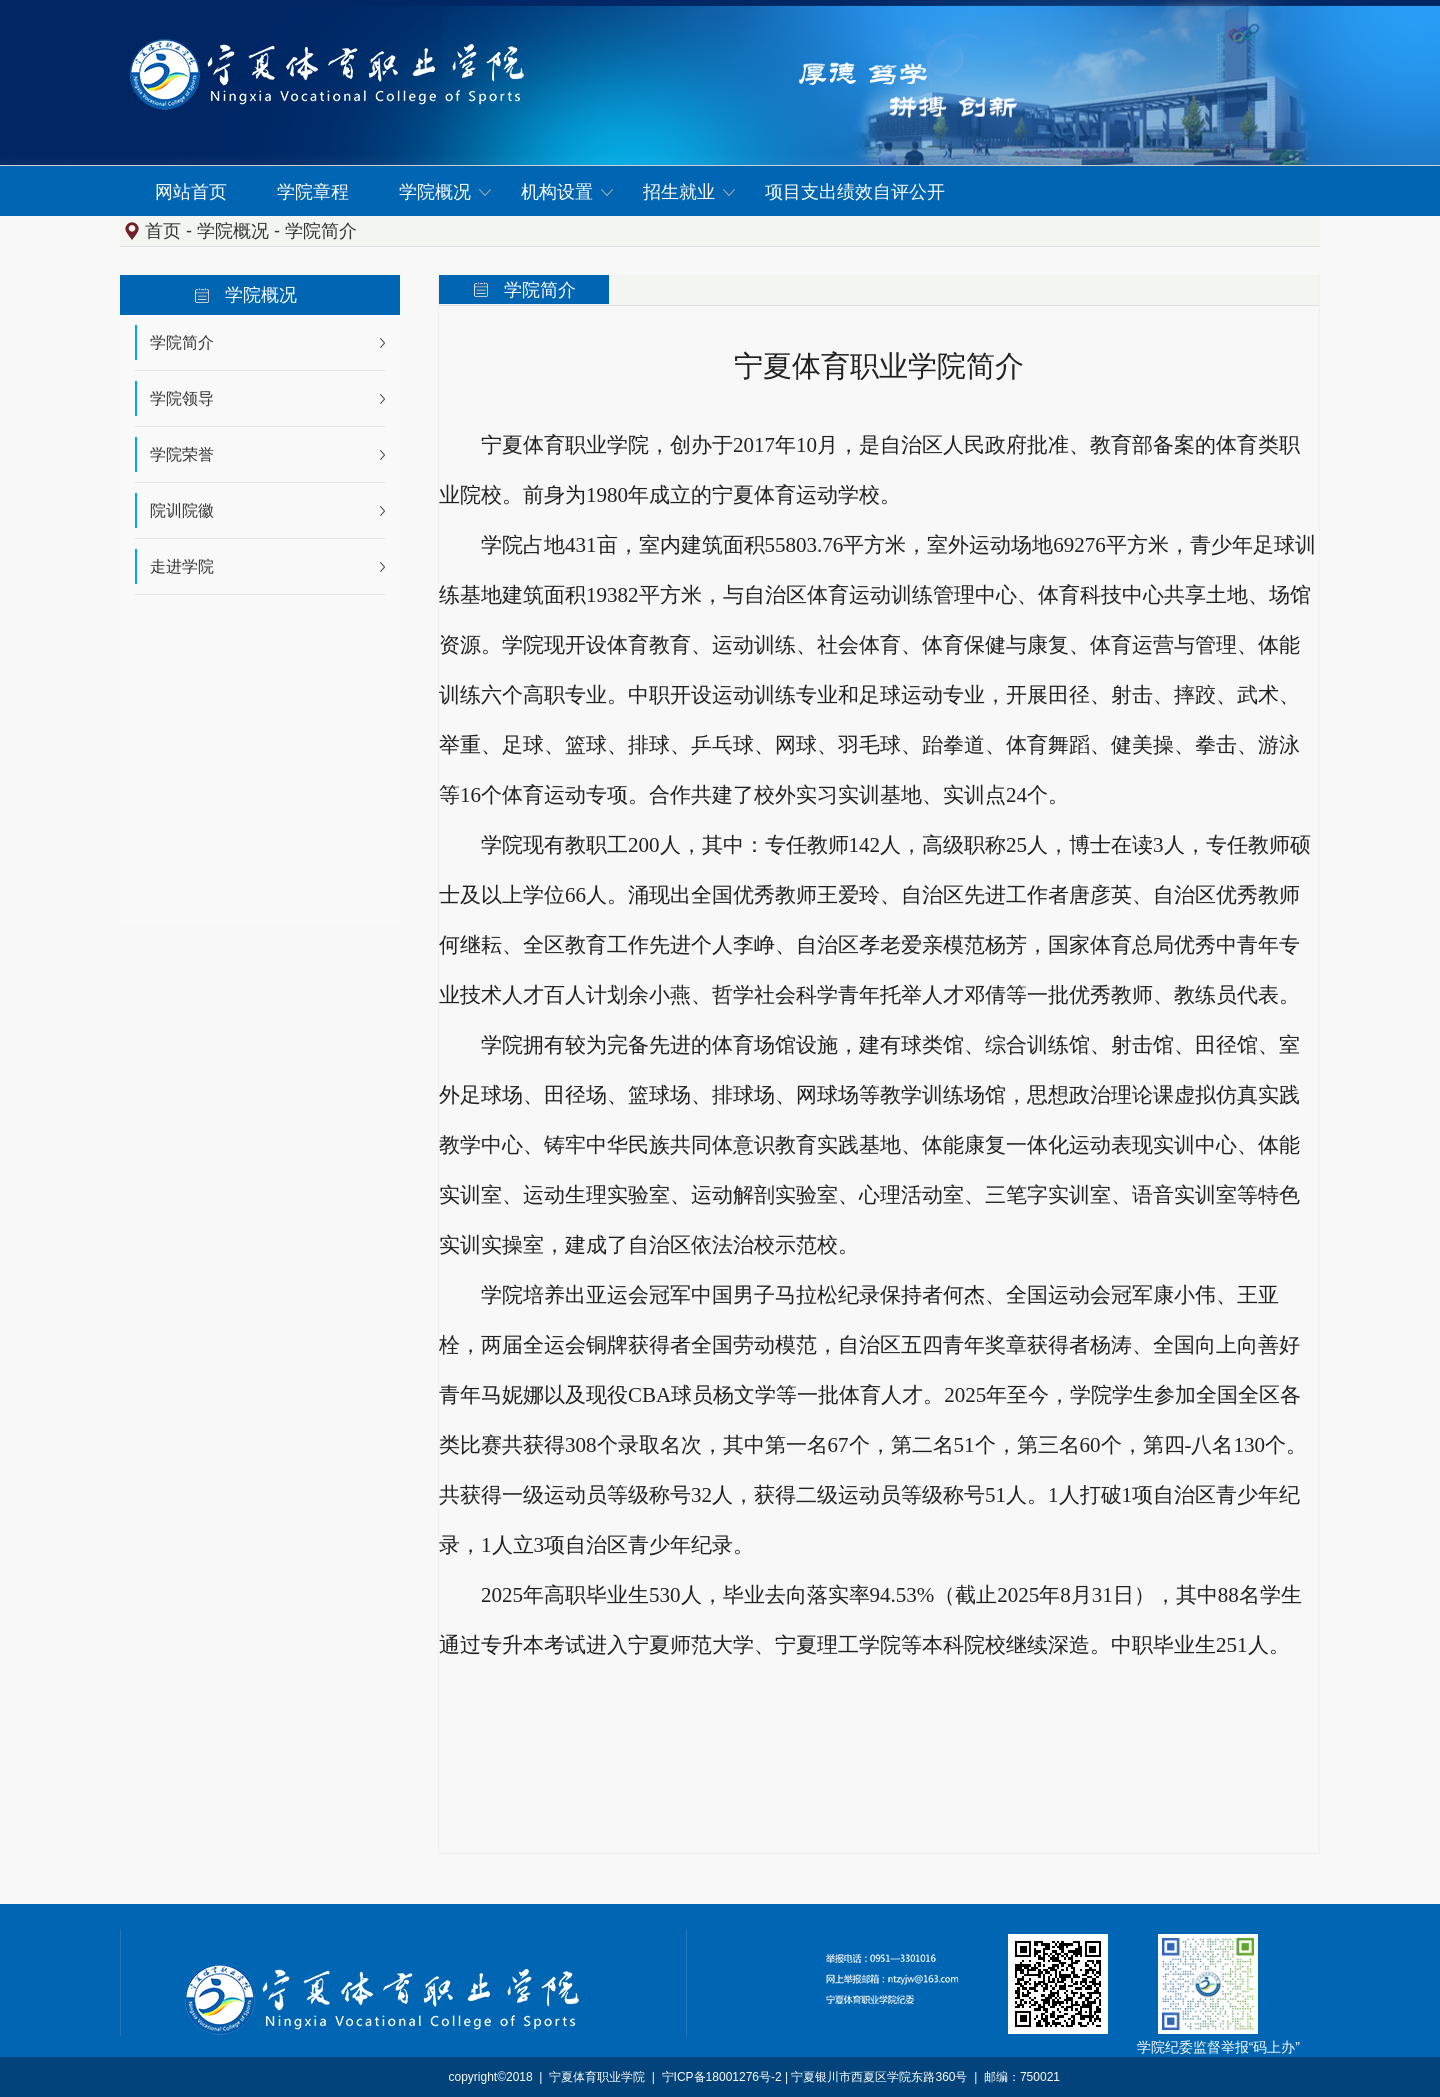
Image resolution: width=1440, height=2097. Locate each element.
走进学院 (182, 566)
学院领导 (182, 398)
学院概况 (233, 231)
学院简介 (321, 231)
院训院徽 (182, 510)
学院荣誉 (182, 454)
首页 (163, 231)
